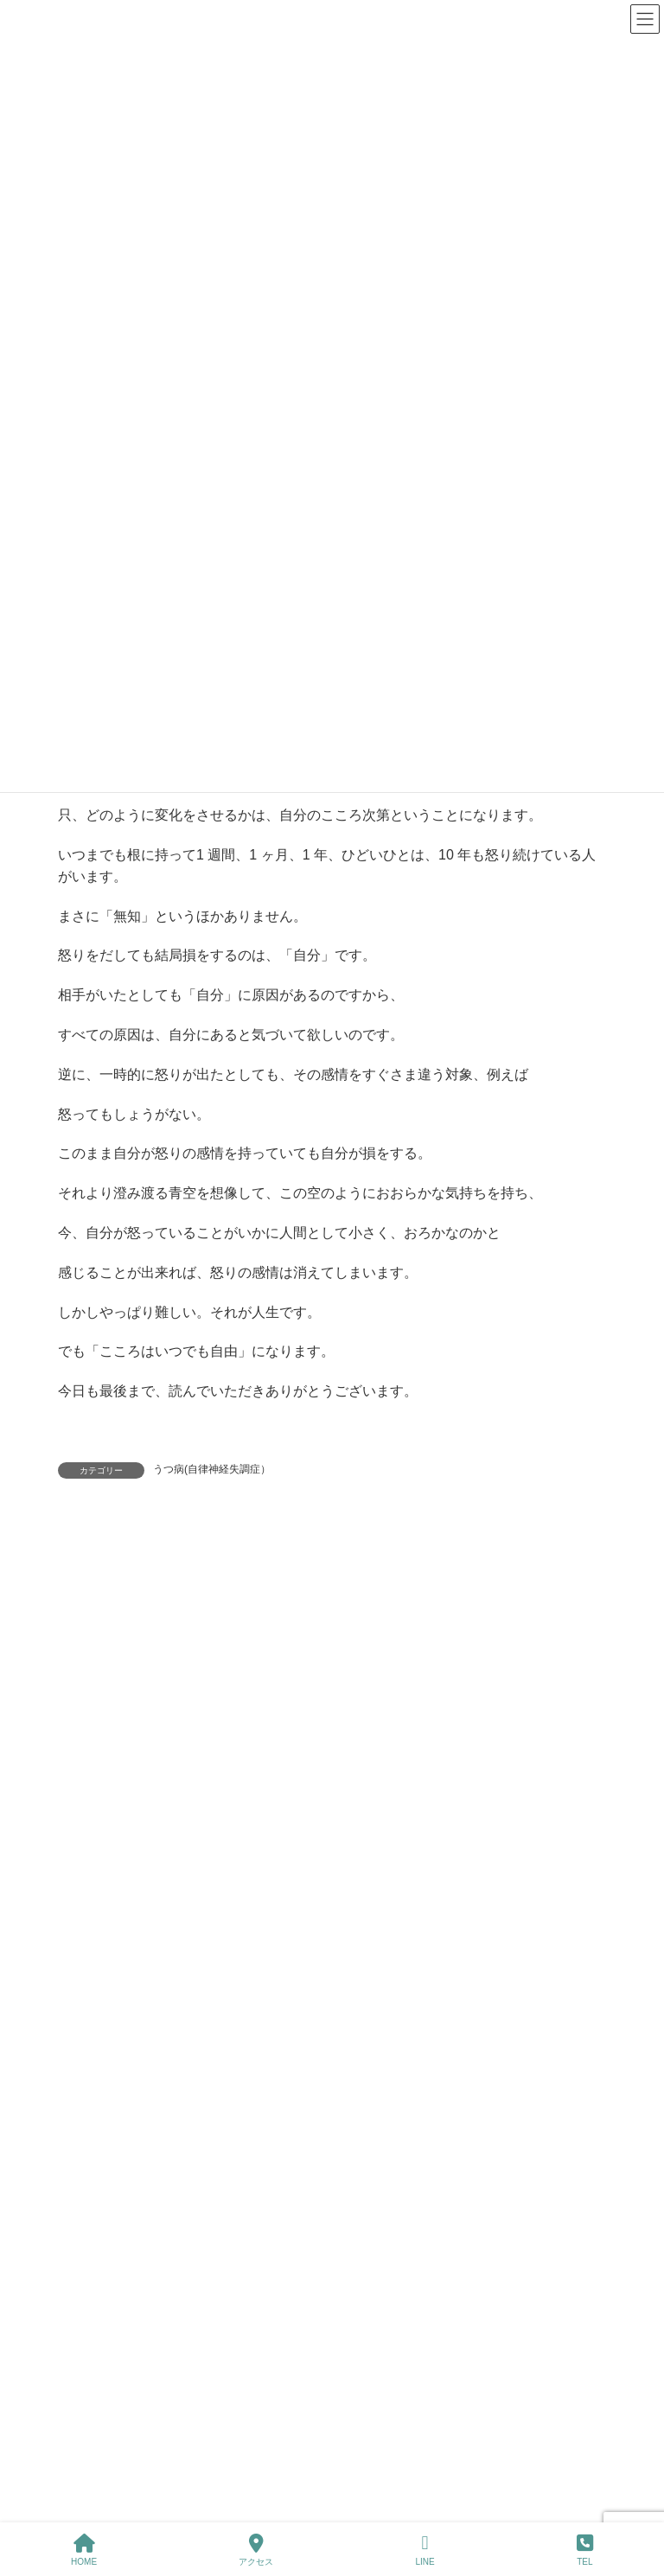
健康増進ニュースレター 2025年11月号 (253, 2187)
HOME (84, 2550)
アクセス (256, 2550)
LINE (424, 2550)
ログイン (215, 1558)
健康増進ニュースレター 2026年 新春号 (249, 2089)
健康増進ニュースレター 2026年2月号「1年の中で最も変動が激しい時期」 (345, 1991)
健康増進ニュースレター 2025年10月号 (253, 2285)
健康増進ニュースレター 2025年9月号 (249, 2382)
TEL (585, 2550)
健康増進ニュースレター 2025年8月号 (249, 2480)
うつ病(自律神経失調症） (212, 1469)
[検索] (515, 1712)
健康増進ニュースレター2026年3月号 (243, 1894)
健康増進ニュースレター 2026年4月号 (245, 1796)
